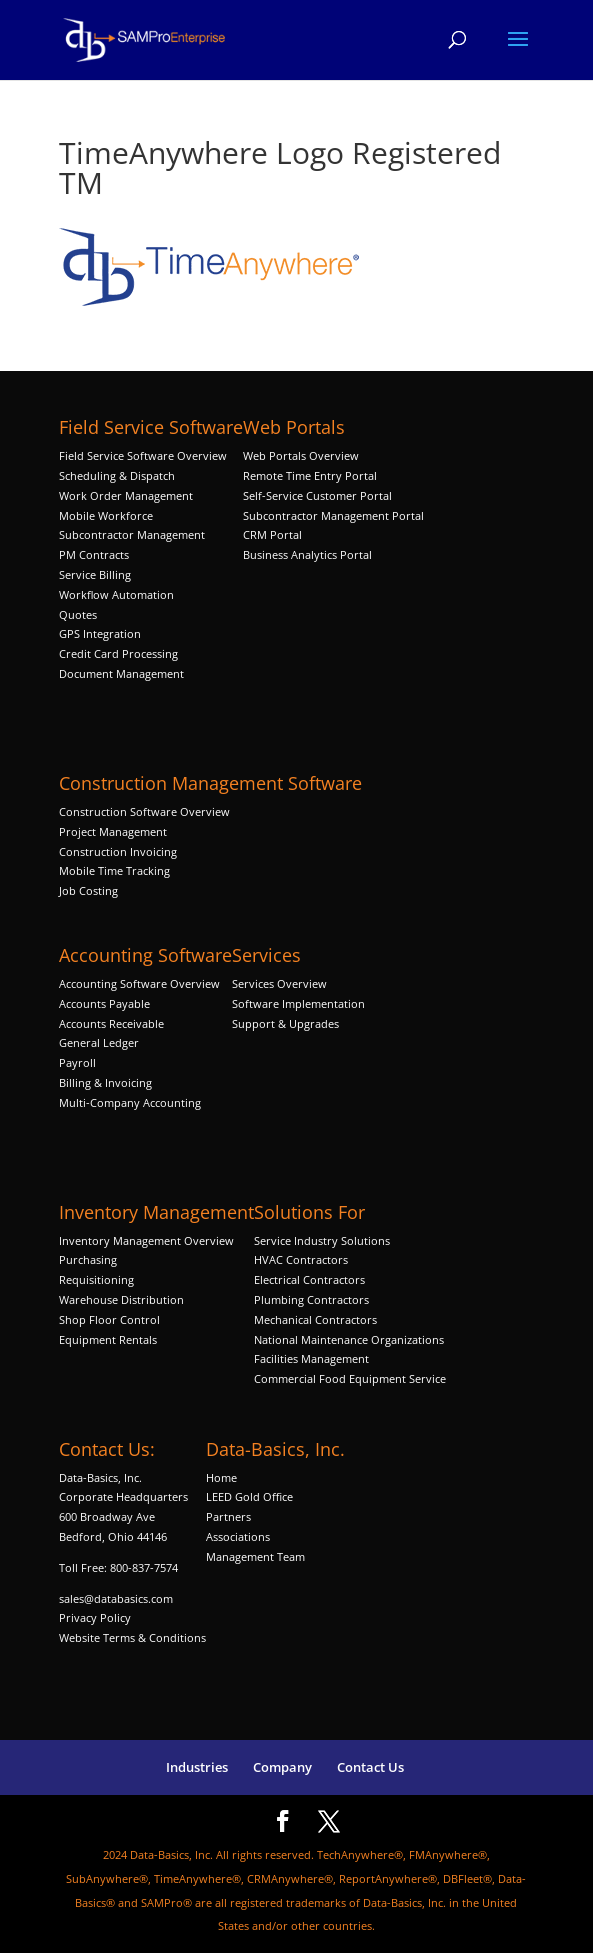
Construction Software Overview (144, 811)
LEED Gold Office (249, 1496)
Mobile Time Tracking (114, 870)
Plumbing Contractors (311, 1299)
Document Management (123, 673)
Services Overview (279, 983)
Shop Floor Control (109, 1319)
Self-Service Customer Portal (317, 495)
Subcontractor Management (132, 534)
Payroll (77, 1062)
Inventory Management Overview (146, 1240)
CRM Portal (272, 534)
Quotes (78, 614)
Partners (228, 1516)
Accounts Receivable (111, 1023)
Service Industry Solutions (322, 1240)
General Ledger (99, 1042)
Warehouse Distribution (121, 1299)
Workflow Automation (116, 594)
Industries (197, 1767)
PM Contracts (94, 554)
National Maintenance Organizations (349, 1339)
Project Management (113, 831)
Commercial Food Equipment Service (350, 1378)
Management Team (255, 1556)
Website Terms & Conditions (132, 1637)
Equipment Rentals (108, 1339)
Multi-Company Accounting (130, 1102)
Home (221, 1477)
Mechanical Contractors (315, 1319)
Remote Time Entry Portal (310, 475)
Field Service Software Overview (143, 455)
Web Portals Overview (301, 455)
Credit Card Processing (118, 653)
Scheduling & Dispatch (117, 475)
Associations (238, 1536)
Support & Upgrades (285, 1023)
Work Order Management (126, 495)
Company (282, 1767)
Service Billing (95, 574)
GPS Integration (100, 633)
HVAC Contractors (301, 1259)
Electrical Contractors (309, 1279)
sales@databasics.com (116, 1598)
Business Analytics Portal (307, 554)
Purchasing (88, 1259)
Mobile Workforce (106, 515)
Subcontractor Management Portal (333, 515)
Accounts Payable (104, 1003)
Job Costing (88, 890)
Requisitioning (98, 1279)
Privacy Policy (95, 1617)
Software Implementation (298, 1003)
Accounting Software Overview (139, 983)
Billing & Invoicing (105, 1082)
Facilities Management (311, 1358)
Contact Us (370, 1767)
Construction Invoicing (119, 851)
